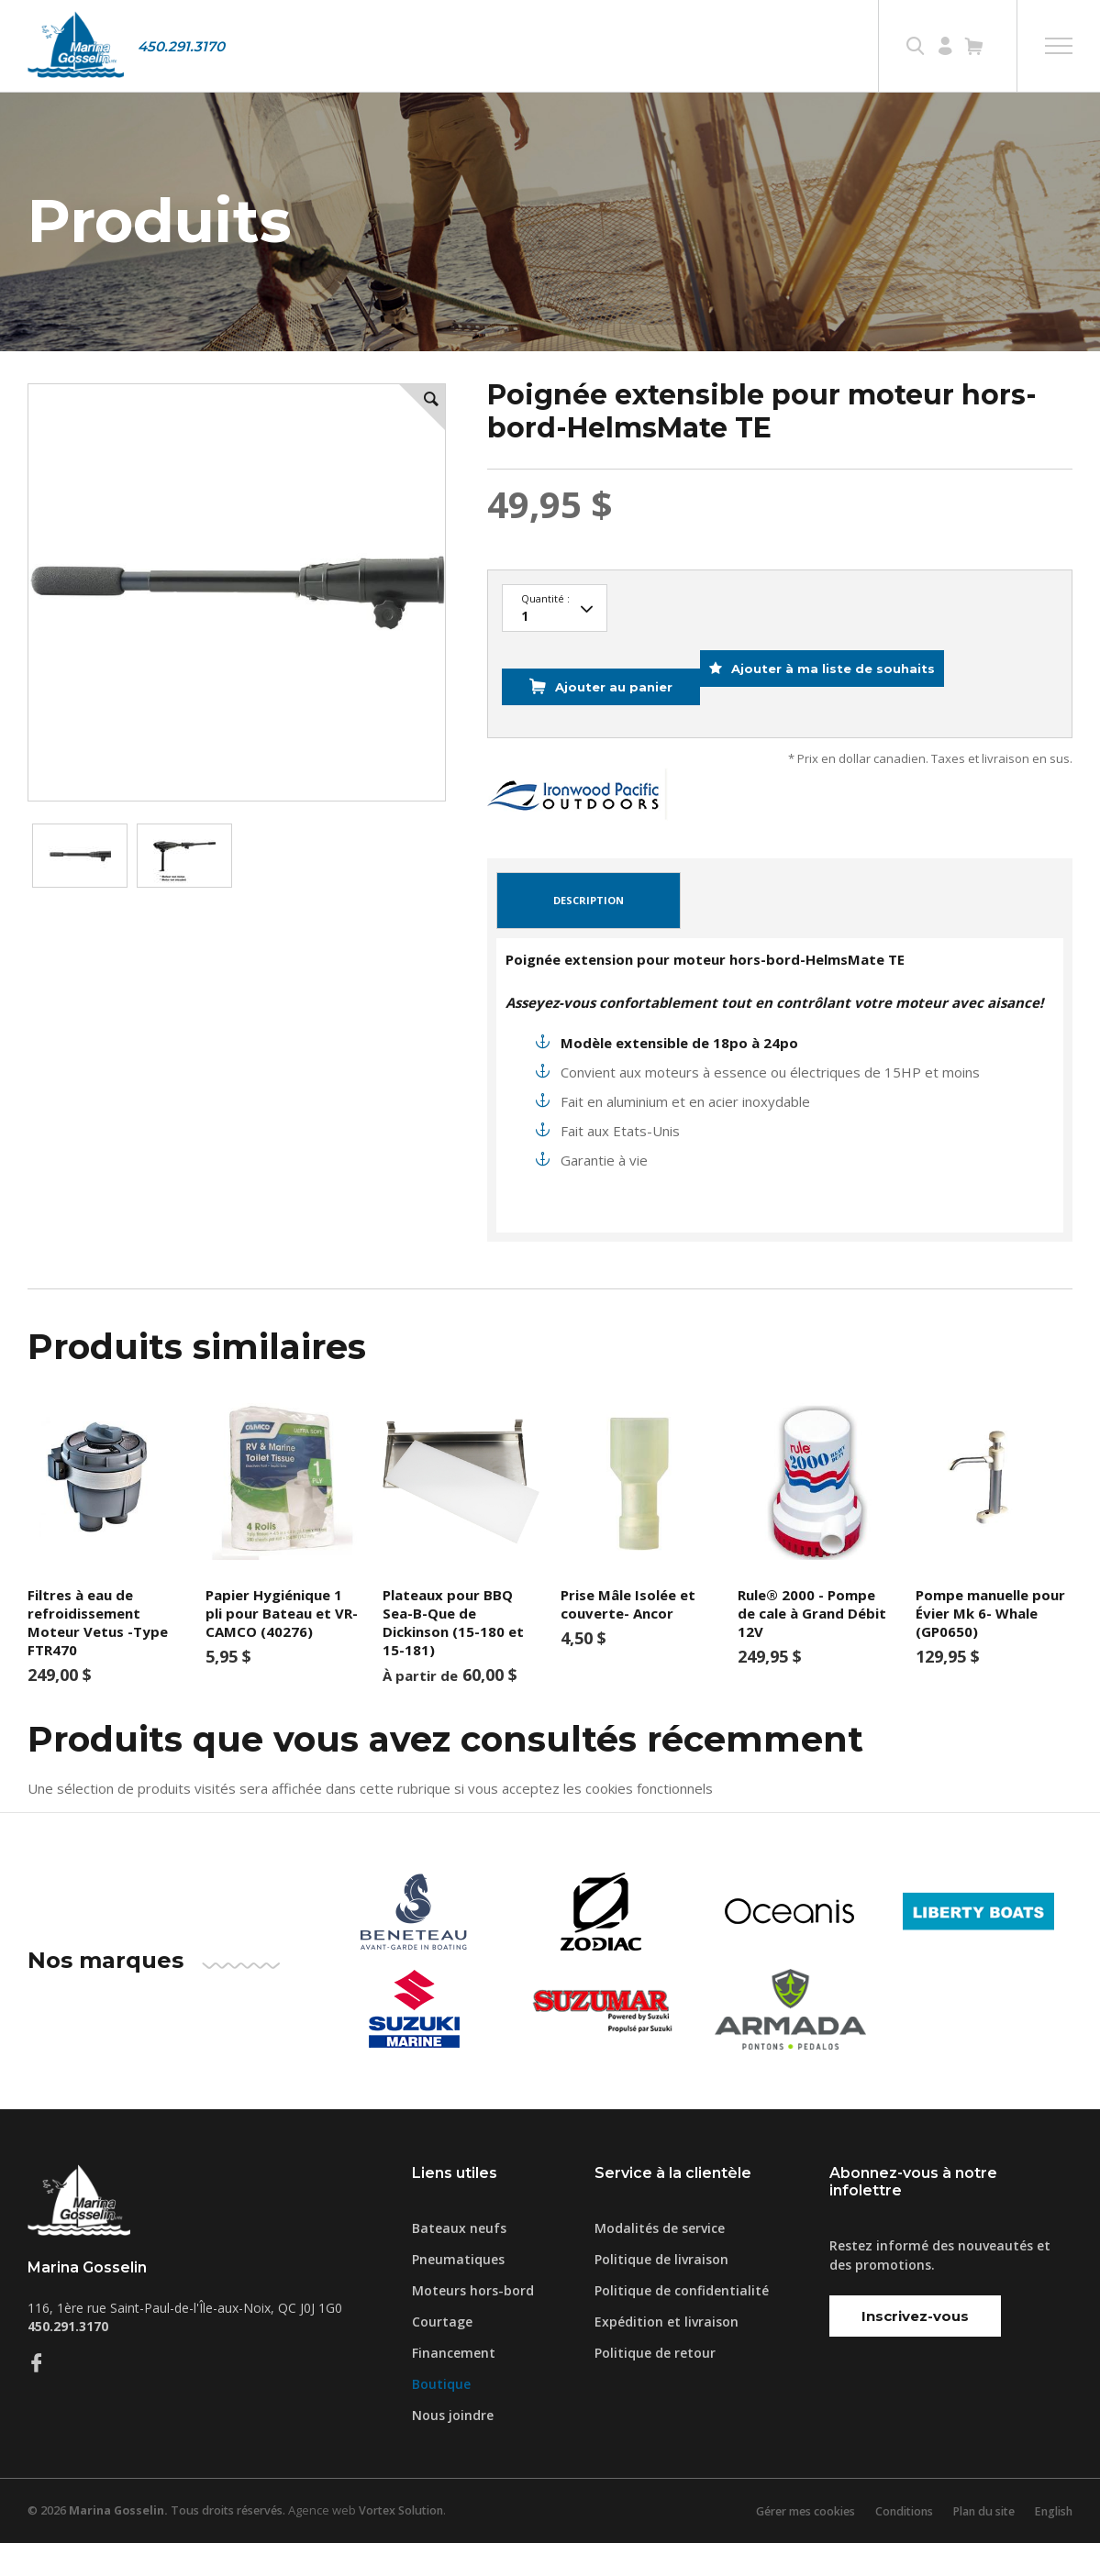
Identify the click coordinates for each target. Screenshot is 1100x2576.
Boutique (441, 2417)
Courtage (442, 2354)
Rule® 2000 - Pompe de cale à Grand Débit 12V (812, 1647)
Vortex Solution (416, 2544)
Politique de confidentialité (681, 2323)
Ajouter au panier (607, 734)
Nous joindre (453, 2448)
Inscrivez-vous (915, 2350)
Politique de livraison (661, 2292)
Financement (453, 2385)
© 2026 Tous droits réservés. (162, 2544)
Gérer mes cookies (785, 2544)
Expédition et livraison (666, 2354)
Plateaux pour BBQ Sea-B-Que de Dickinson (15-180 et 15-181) (453, 1656)
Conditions (891, 2544)
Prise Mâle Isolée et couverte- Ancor (628, 1638)
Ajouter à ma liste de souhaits (849, 734)
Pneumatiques (458, 2292)
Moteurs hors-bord (473, 2323)
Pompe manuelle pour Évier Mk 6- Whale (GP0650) (990, 1647)
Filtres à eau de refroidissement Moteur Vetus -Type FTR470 (98, 1656)
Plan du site (976, 2544)
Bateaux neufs (459, 2261)
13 (554, 670)
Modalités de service (659, 2261)
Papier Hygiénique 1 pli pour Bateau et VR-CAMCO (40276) (282, 1647)
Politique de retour (655, 2385)
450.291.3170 (181, 46)
